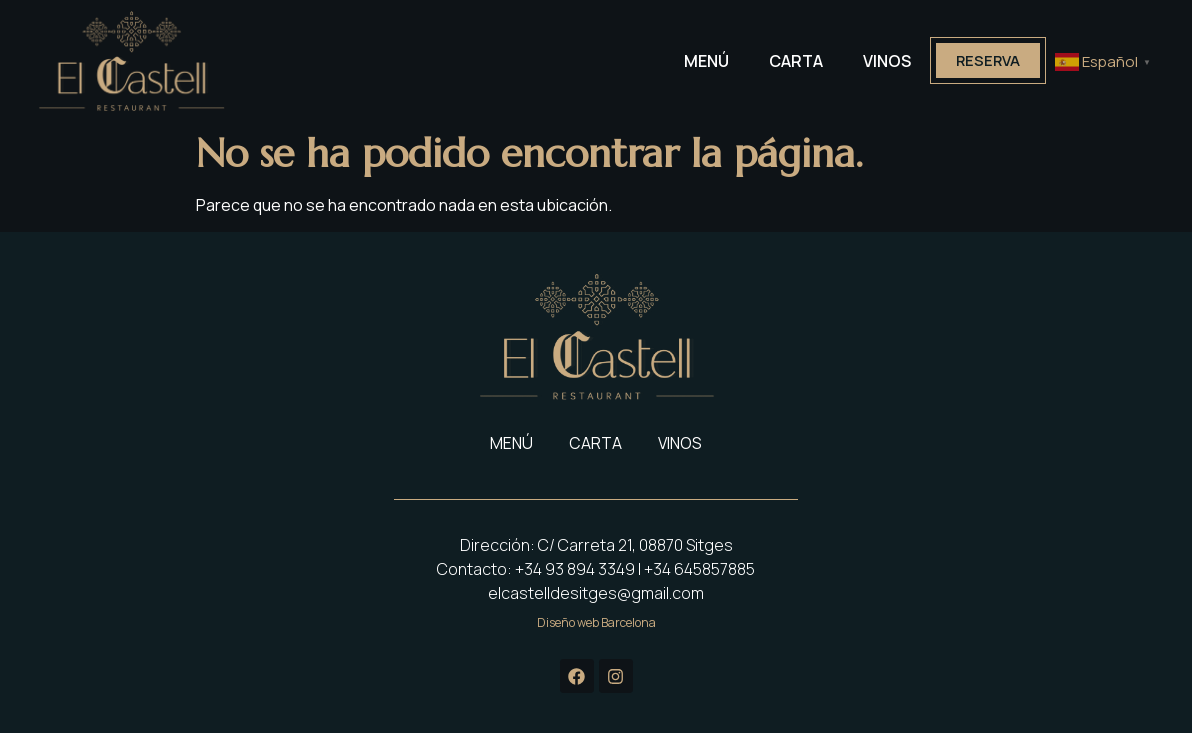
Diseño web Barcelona (596, 622)
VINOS (877, 61)
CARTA (786, 61)
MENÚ (696, 61)
